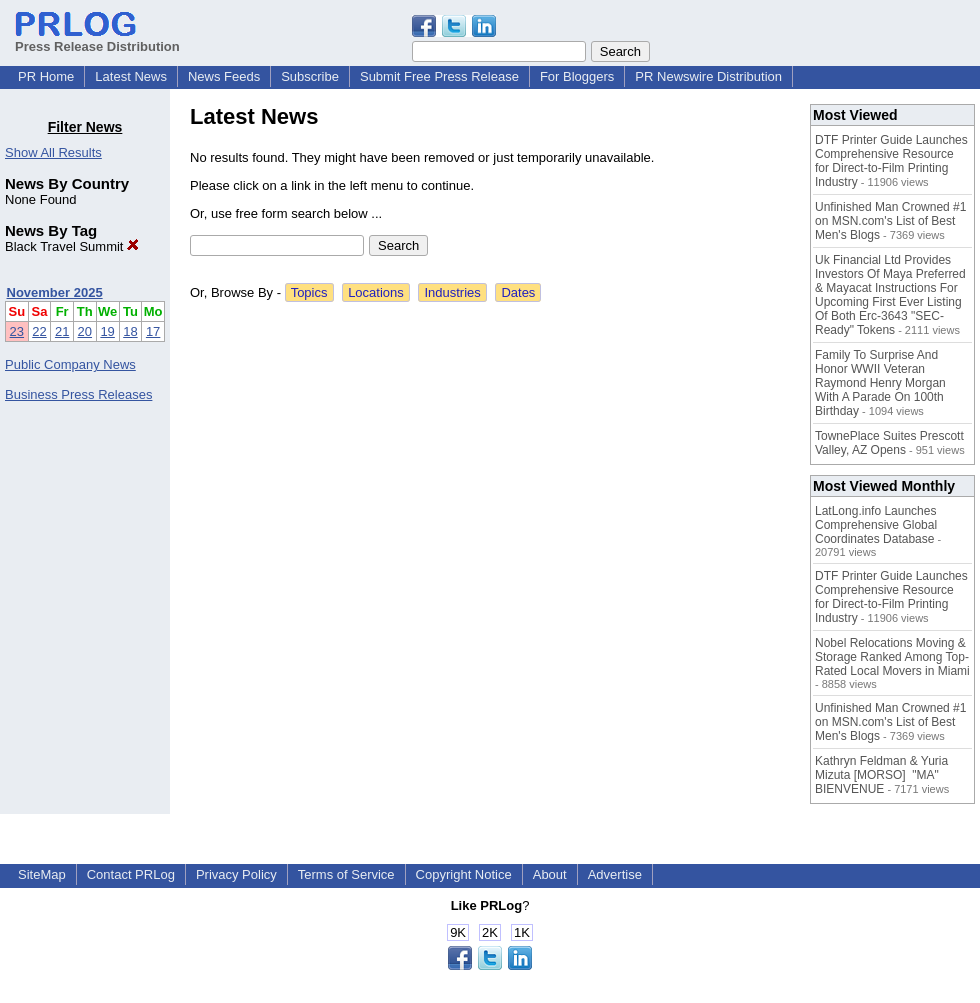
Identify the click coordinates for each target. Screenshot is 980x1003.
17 (153, 331)
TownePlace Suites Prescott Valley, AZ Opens (889, 443)
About (550, 874)
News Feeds (224, 76)
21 (62, 331)
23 (17, 331)
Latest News (131, 76)
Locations (376, 292)
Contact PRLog (131, 874)
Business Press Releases (78, 394)
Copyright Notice (464, 874)
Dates (518, 292)
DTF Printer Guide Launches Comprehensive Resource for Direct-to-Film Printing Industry (891, 161)
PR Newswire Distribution (708, 76)
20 (85, 331)
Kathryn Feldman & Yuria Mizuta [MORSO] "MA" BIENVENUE (881, 775)
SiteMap (42, 874)
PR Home (46, 76)
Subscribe (310, 76)
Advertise (615, 874)
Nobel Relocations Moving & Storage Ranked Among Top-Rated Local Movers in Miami (892, 657)
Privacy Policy (236, 874)
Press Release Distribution (97, 39)
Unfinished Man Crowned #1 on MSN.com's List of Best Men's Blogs (890, 221)
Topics (309, 292)
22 (39, 331)
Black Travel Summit (72, 246)
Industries (452, 292)
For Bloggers (577, 76)
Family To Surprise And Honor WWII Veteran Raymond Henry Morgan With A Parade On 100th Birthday (880, 383)
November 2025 (55, 292)
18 (130, 331)
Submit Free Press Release (439, 76)
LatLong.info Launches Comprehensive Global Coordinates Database (876, 525)
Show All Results (53, 152)
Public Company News (70, 364)
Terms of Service (346, 874)
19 (107, 331)
